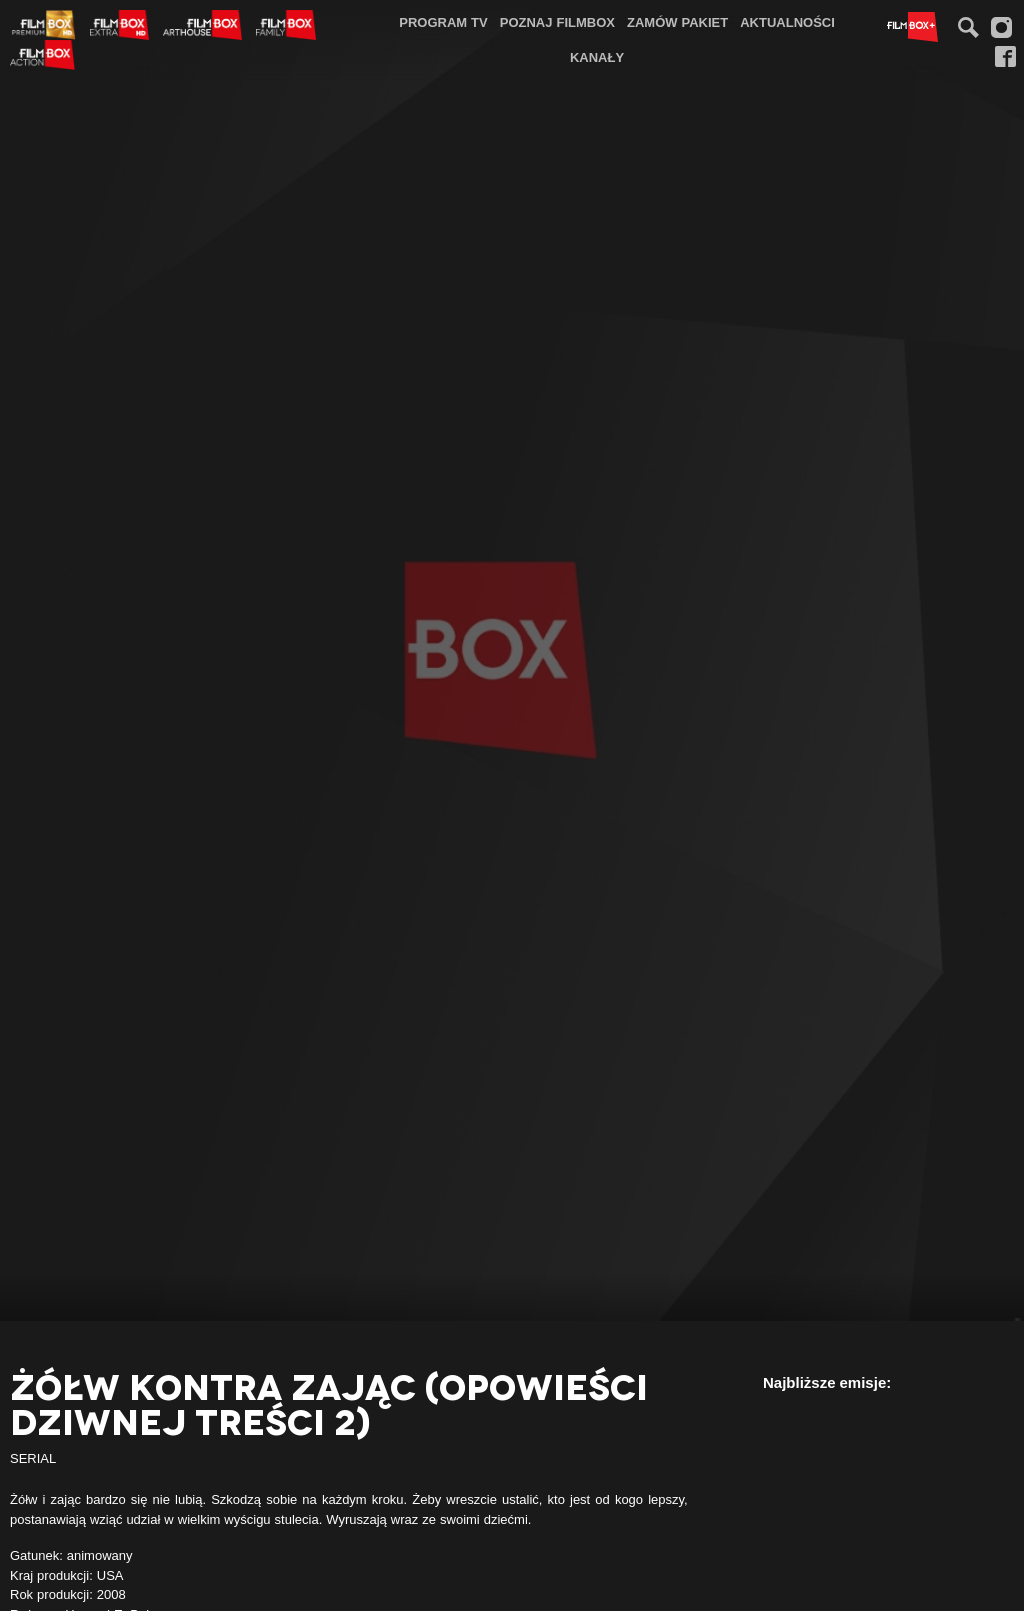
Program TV (443, 22)
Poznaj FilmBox (557, 22)
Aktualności (787, 22)
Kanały (597, 57)
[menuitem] (443, 22)
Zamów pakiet (677, 22)
